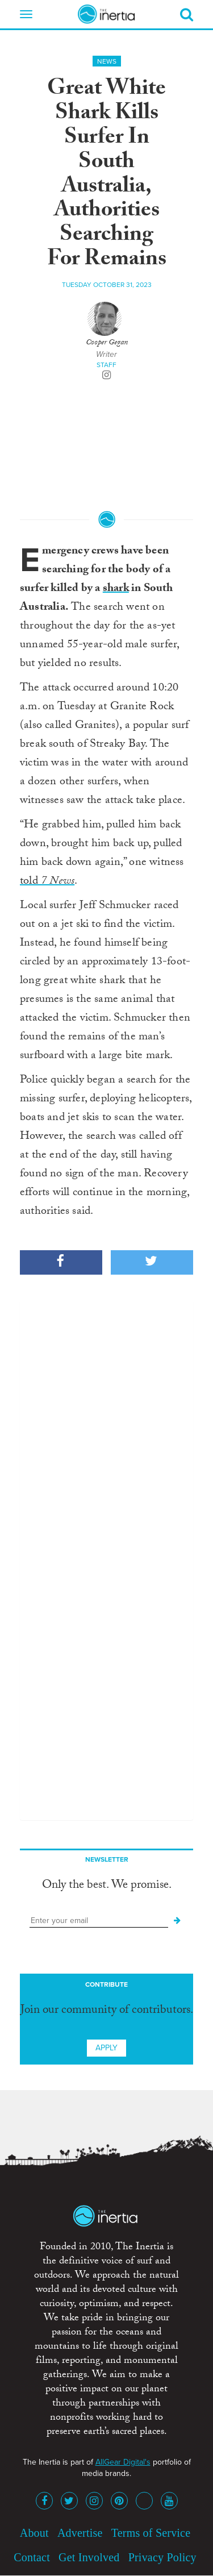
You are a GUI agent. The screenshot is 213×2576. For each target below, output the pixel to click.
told (47, 882)
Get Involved (89, 2557)
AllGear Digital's (123, 2462)
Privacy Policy (162, 2557)
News (106, 61)
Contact (32, 2557)
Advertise (80, 2533)
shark (116, 589)
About (34, 2533)
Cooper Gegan (107, 343)
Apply (106, 2048)
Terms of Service (151, 2533)
